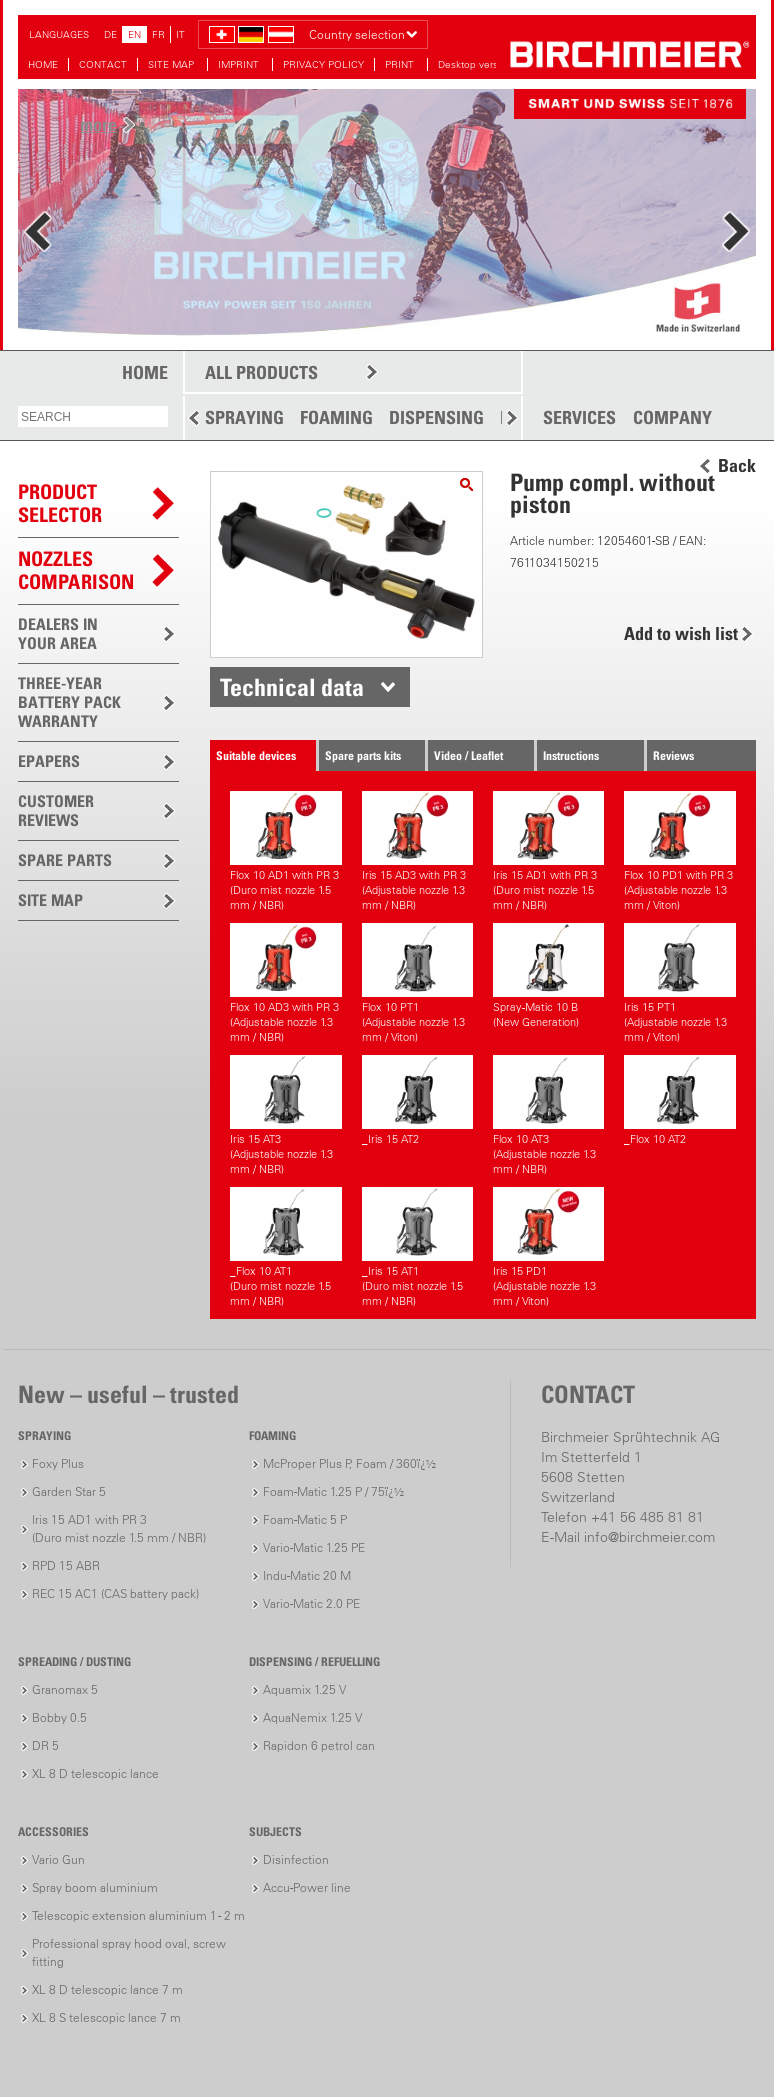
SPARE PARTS (65, 860)
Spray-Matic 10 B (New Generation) (548, 976)
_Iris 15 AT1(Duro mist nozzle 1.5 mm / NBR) (417, 1247)
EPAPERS (49, 761)
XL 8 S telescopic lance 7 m (106, 2017)
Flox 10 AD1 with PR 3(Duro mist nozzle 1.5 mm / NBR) (285, 851)
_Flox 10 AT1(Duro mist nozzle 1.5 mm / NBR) (285, 1247)
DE (110, 34)
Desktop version (475, 64)
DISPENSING (436, 417)
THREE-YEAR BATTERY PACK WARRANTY (69, 702)
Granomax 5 (65, 1689)
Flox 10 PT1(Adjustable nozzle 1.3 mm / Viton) (417, 983)
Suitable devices (256, 755)
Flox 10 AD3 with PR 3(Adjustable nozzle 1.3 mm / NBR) (285, 983)
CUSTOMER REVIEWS (56, 810)
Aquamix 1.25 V (304, 1689)
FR (158, 34)
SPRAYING (244, 417)
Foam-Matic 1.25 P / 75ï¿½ (333, 1491)
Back (737, 466)
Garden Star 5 (69, 1491)
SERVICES (579, 418)
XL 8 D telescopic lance (95, 1773)
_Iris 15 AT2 (417, 1100)
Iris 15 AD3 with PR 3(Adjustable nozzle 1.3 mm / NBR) (417, 851)
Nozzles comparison (76, 570)
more (98, 124)
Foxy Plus (58, 1463)
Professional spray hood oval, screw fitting (129, 1952)
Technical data (292, 687)
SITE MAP (172, 64)
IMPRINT (240, 64)
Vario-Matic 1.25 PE (314, 1547)
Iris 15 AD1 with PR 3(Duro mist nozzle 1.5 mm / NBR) (548, 851)
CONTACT (103, 64)
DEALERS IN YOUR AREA (58, 633)
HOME (43, 64)
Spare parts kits (363, 755)
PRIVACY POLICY (323, 64)
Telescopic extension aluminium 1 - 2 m (138, 1915)
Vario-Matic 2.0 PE (311, 1603)
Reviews (673, 755)
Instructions (571, 755)
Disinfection (296, 1859)
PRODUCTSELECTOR (60, 503)
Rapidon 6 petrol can (319, 1745)
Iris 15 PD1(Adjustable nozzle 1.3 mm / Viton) (548, 1247)
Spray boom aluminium (95, 1887)
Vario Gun (58, 1859)
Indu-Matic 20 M (307, 1575)
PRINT (401, 64)
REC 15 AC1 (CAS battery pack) (115, 1593)
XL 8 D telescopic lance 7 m (107, 1989)
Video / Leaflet (468, 755)
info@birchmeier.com (649, 1537)
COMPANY (672, 418)
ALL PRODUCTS (261, 372)
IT (180, 34)
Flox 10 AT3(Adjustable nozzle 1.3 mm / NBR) (548, 1115)
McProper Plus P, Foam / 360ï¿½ (349, 1463)
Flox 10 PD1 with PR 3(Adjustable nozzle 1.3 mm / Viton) (679, 851)
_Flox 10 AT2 (679, 1100)
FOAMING (336, 417)
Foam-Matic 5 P (305, 1519)
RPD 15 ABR (66, 1565)
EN (134, 34)
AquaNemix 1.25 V (312, 1717)
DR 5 (45, 1745)
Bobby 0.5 (59, 1717)
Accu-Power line (307, 1887)
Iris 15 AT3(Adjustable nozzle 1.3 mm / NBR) (285, 1115)
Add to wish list (681, 633)
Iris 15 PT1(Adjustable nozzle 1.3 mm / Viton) (679, 983)
